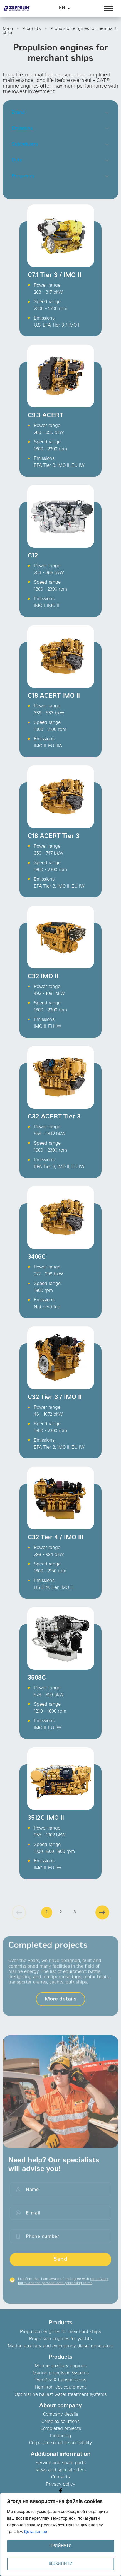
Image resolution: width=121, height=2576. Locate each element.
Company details (60, 2414)
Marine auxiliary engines (61, 2366)
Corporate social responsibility (60, 2443)
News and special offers (60, 2470)
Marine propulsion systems (61, 2373)
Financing (60, 2436)
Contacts (60, 2477)
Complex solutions (60, 2422)
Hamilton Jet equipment (60, 2387)
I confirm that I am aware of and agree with (63, 2286)
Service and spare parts (61, 2463)
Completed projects (60, 2429)
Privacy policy (60, 2484)
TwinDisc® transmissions (60, 2380)
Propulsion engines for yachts (60, 2339)
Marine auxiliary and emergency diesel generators (60, 2346)
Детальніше (35, 2532)
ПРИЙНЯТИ (61, 2546)
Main (8, 29)
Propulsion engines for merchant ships (60, 2332)
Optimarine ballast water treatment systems (61, 2395)
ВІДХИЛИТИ (61, 2564)
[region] (60, 2534)
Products (32, 29)
